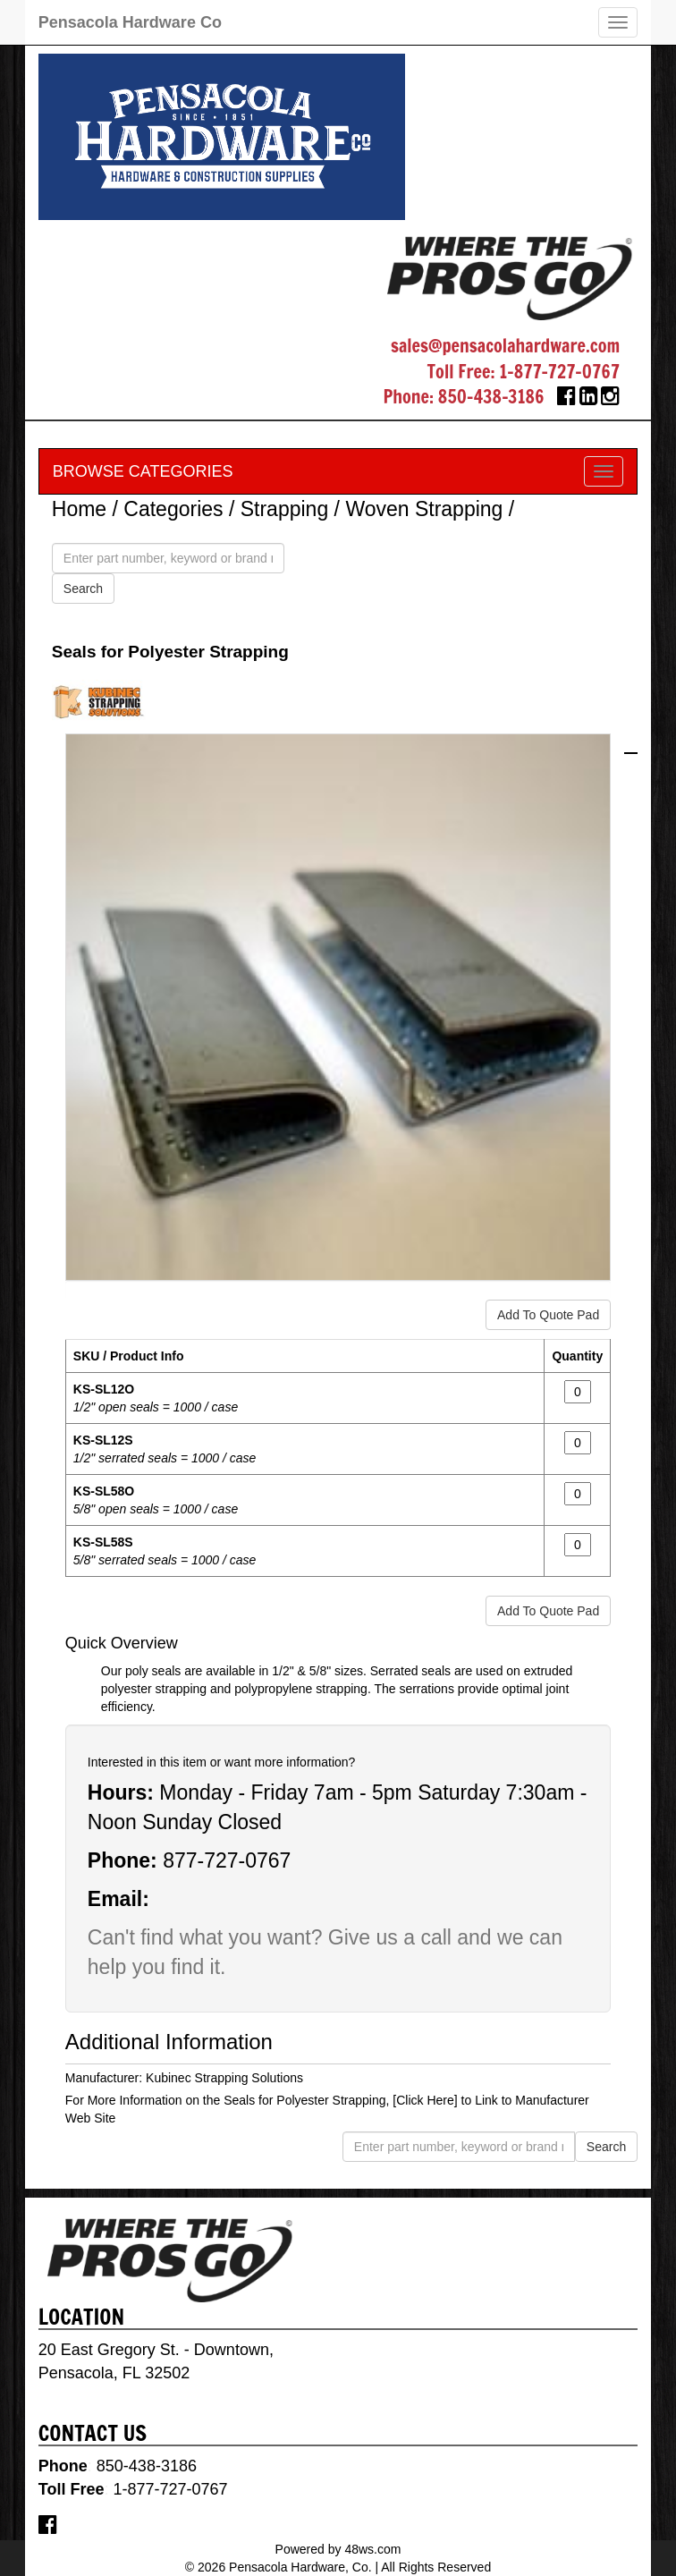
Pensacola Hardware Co (130, 22)
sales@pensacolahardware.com (505, 346)
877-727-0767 (227, 1860)
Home (79, 509)
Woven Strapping (424, 509)
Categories (173, 509)
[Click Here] (425, 2100)
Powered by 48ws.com (338, 2549)
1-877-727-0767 (559, 372)
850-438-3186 (491, 397)
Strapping (284, 509)
